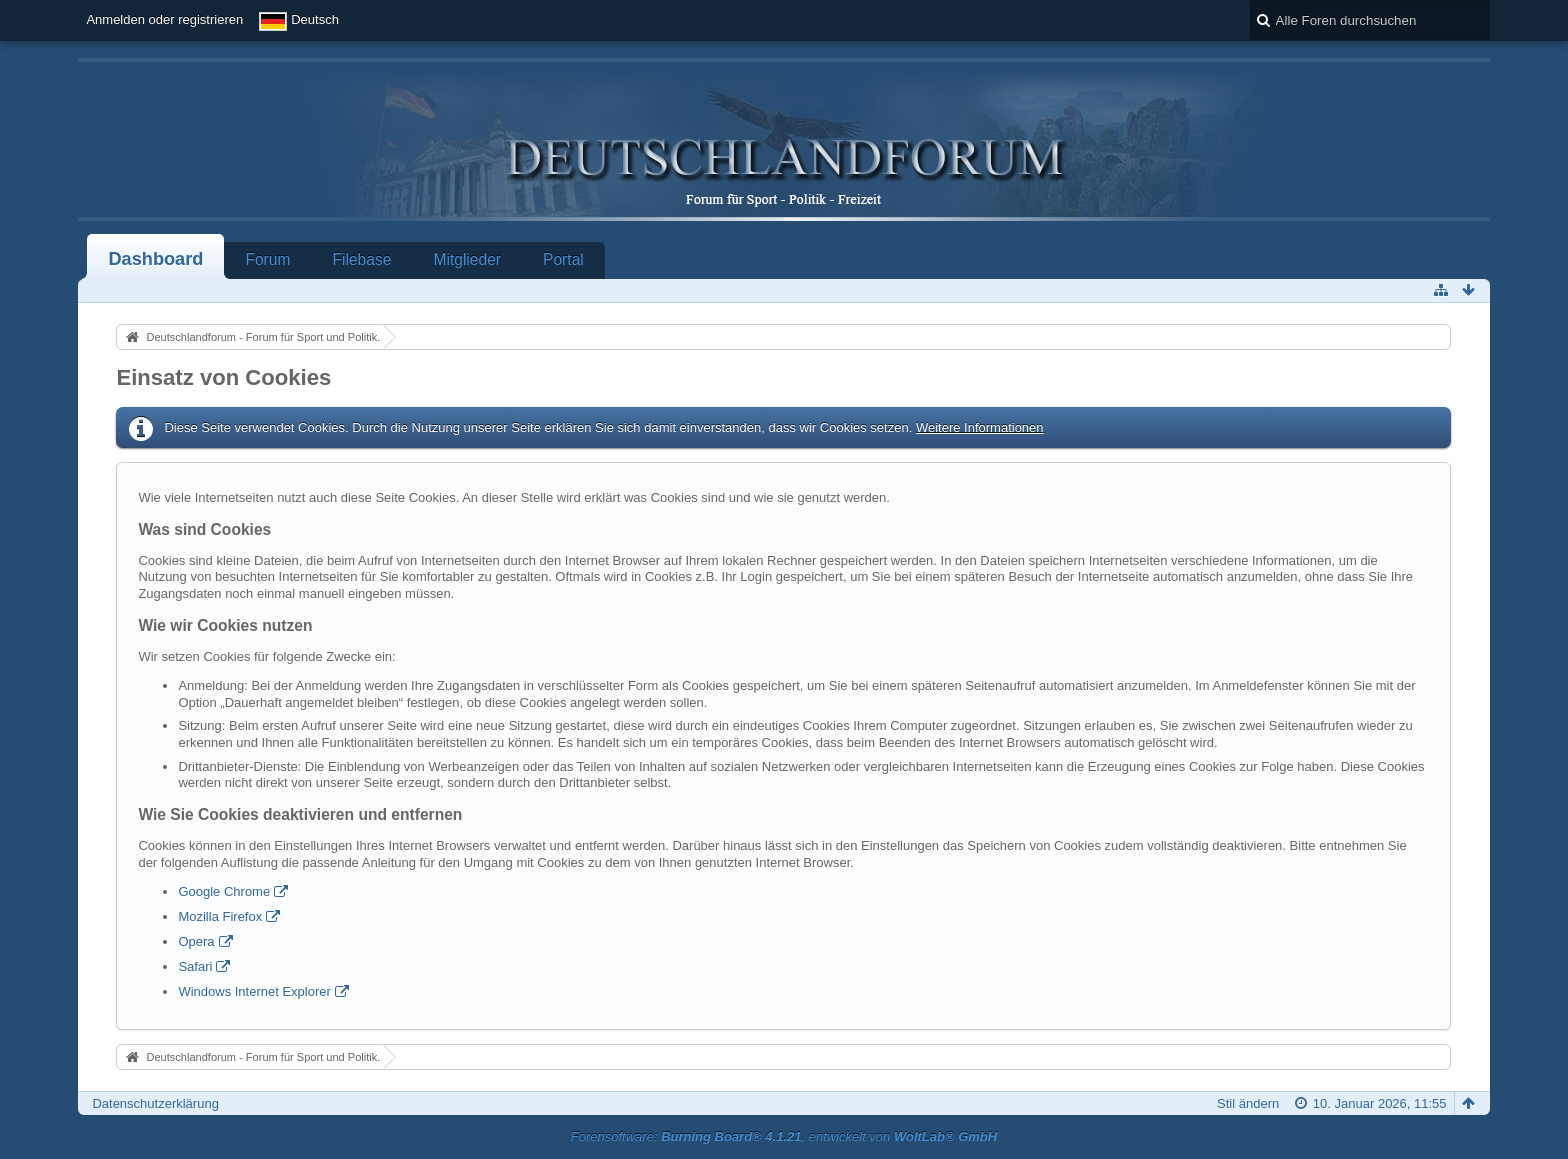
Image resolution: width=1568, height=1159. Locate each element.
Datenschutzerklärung (155, 1103)
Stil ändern (1248, 1103)
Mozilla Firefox (220, 916)
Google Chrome (224, 891)
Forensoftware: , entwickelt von (784, 1136)
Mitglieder (467, 259)
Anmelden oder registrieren (164, 19)
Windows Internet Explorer (254, 991)
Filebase (361, 259)
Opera (196, 941)
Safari (195, 966)
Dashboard (155, 259)
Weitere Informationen (980, 427)
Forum (267, 259)
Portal (563, 259)
